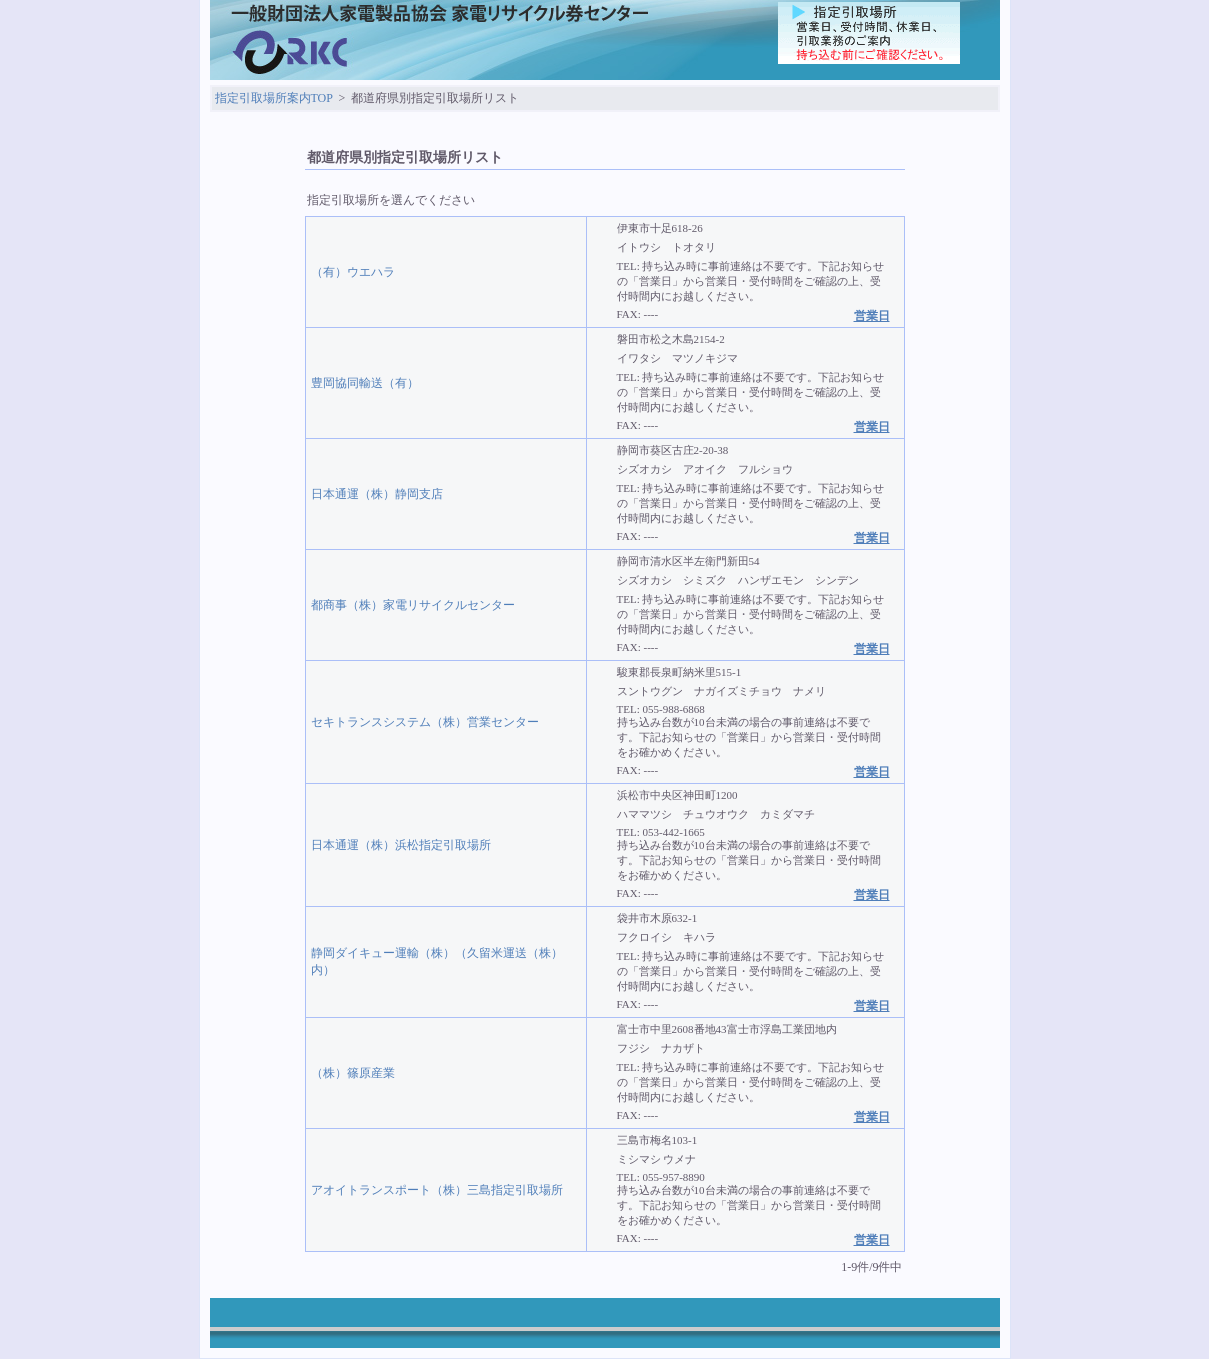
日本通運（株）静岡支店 (377, 494)
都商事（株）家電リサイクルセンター (413, 605)
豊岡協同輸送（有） (365, 383)
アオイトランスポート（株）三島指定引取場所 (437, 1190)
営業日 (872, 316)
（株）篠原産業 (353, 1073)
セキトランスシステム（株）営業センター (425, 722)
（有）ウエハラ (353, 272)
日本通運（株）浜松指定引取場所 (401, 845)
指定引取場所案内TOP (274, 98)
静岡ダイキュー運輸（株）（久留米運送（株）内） (437, 961)
